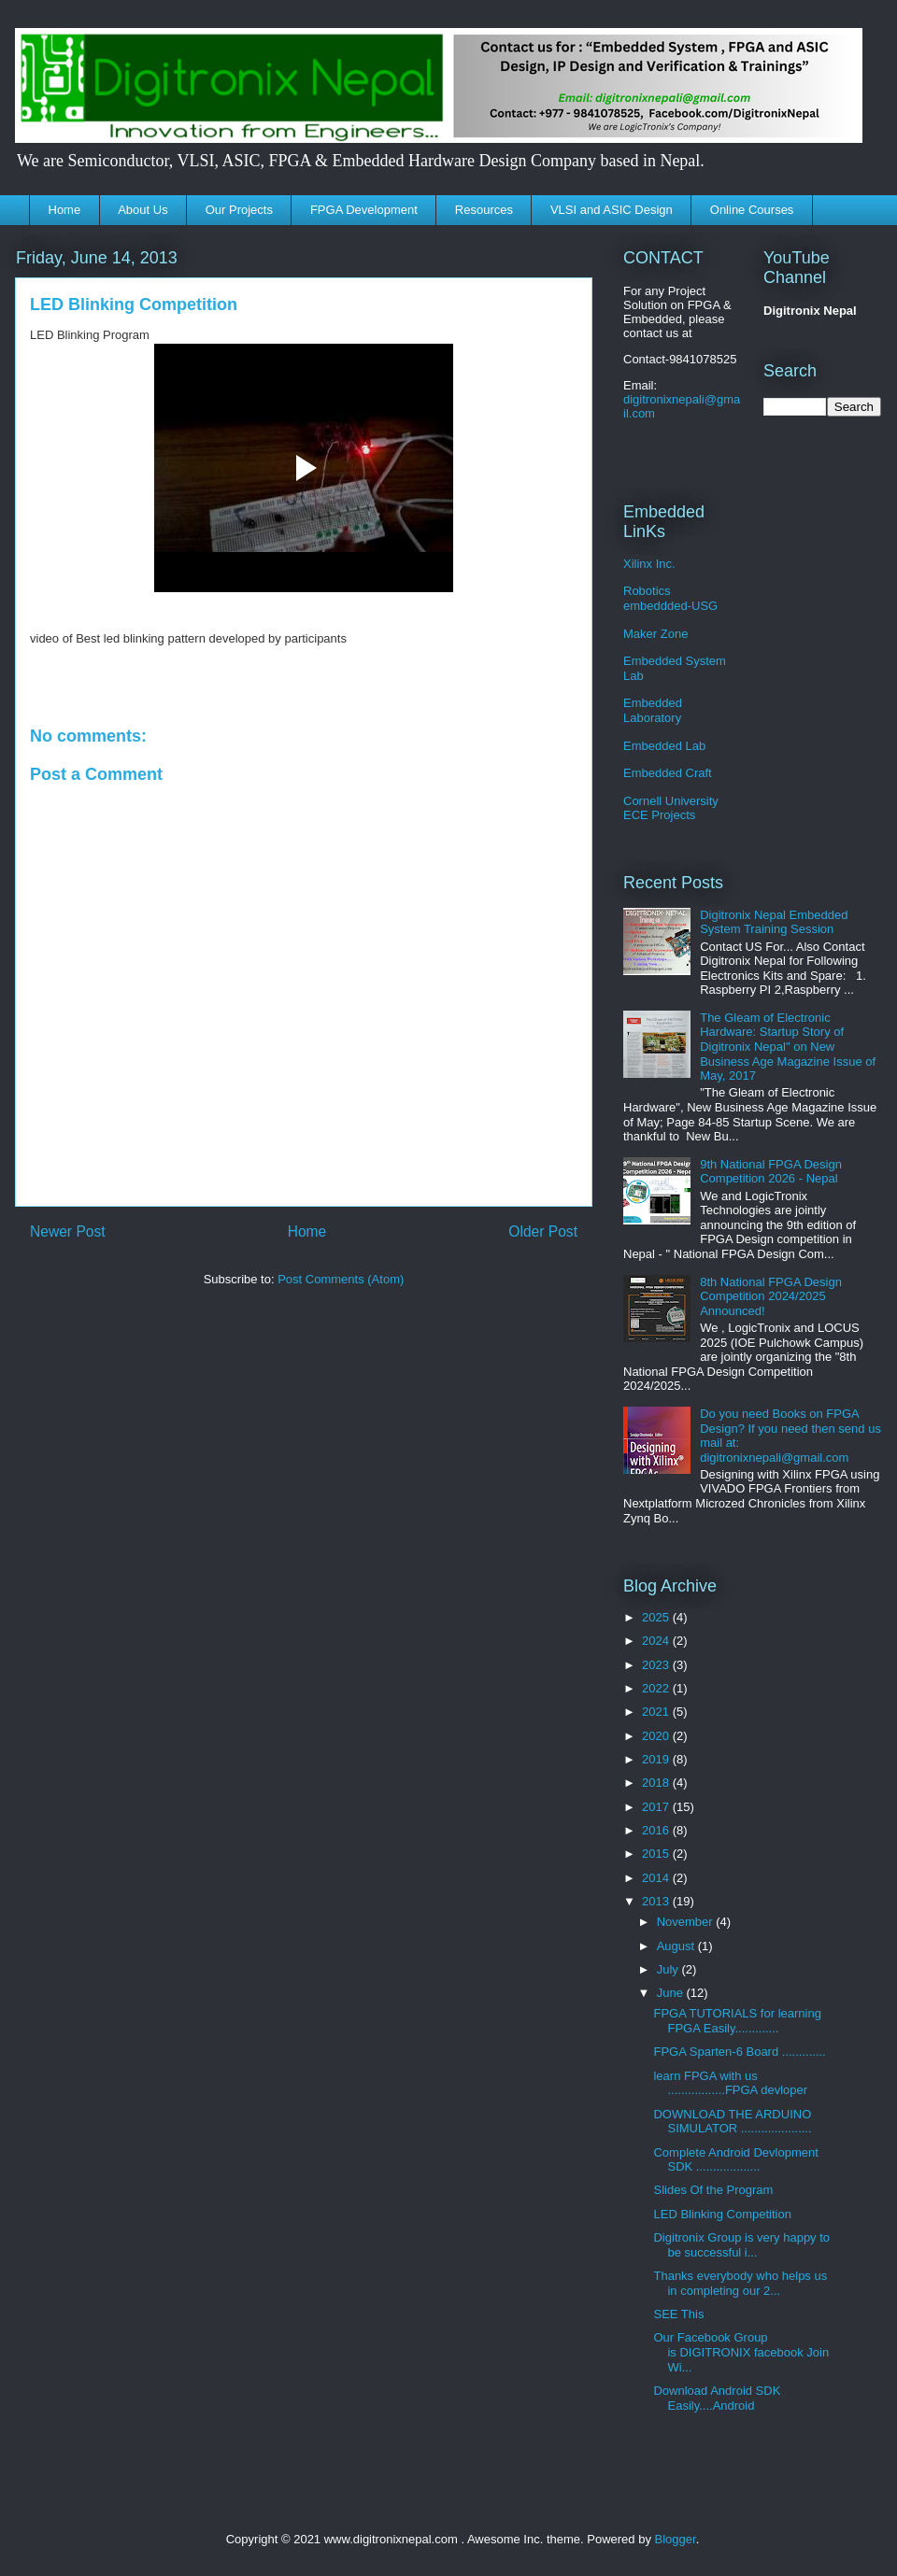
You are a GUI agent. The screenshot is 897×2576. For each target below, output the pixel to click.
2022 (657, 1688)
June (672, 1993)
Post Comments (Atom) (341, 1279)
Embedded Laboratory (652, 710)
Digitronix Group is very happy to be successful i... (741, 2244)
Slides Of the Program (713, 2190)
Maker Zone (655, 634)
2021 (657, 1712)
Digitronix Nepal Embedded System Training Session (773, 922)
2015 (657, 1854)
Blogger (675, 2539)
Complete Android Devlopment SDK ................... (735, 2159)
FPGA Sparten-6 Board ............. (739, 2052)
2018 (657, 1783)
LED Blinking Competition (721, 2214)
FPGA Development (364, 210)
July (669, 1969)
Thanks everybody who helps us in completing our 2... (740, 2283)
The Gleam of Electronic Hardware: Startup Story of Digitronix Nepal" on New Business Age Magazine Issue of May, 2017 (788, 1047)
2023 (657, 1665)
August (677, 1946)
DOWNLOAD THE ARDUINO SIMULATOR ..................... (732, 2121)
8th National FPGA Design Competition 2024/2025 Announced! (771, 1296)
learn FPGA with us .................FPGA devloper (730, 2083)
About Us (142, 210)
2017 (657, 1807)
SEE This (678, 2314)
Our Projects (239, 210)
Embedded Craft (667, 773)
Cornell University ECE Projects (671, 808)
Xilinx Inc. (649, 564)
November (687, 1922)
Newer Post (68, 1231)
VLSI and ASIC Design (611, 210)
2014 (657, 1878)
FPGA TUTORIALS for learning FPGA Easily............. (736, 2020)
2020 (657, 1736)
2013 (657, 1901)
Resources (484, 210)
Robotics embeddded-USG (670, 598)
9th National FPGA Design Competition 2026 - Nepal (771, 1171)
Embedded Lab (664, 746)
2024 (657, 1641)
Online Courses (752, 210)
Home (65, 210)
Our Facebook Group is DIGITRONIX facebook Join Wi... (741, 2351)
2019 (657, 1759)
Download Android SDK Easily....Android (716, 2398)
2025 (657, 1617)
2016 (657, 1830)
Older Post (542, 1231)
